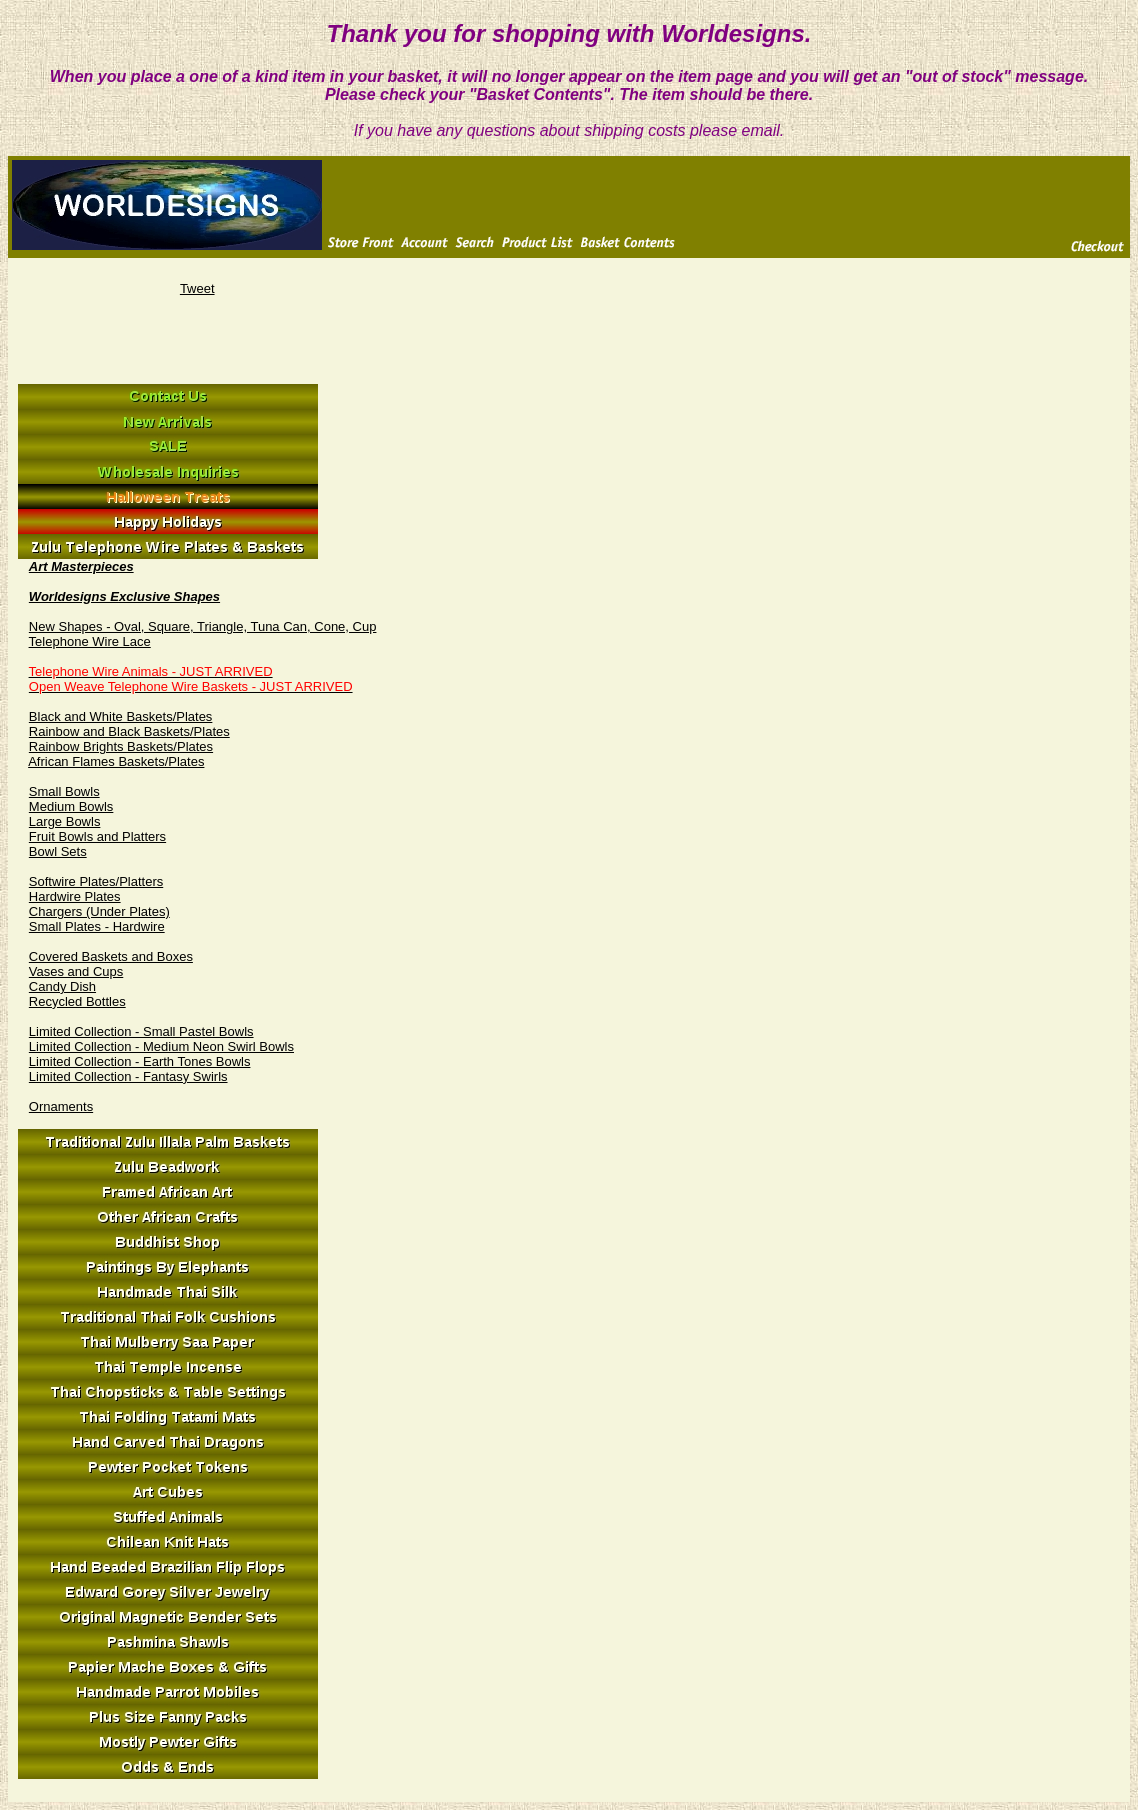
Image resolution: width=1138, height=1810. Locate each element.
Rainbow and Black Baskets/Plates (129, 731)
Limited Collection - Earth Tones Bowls (140, 1061)
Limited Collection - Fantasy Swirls (128, 1076)
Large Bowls (65, 821)
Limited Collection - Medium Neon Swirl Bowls (161, 1046)
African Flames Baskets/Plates (116, 761)
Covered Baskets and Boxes (111, 956)
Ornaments (61, 1106)
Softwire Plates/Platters (96, 881)
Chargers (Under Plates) (99, 911)
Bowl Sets (58, 851)
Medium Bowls (71, 806)
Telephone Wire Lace (90, 641)
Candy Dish (62, 986)
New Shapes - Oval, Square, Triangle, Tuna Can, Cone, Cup (203, 626)
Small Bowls (64, 791)
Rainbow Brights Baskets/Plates (121, 746)
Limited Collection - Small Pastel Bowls (141, 1031)
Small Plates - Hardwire (97, 926)
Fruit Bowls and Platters (97, 836)
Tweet (197, 288)
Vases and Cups (76, 971)
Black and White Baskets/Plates (121, 716)
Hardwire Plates (75, 896)
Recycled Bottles (77, 1001)
